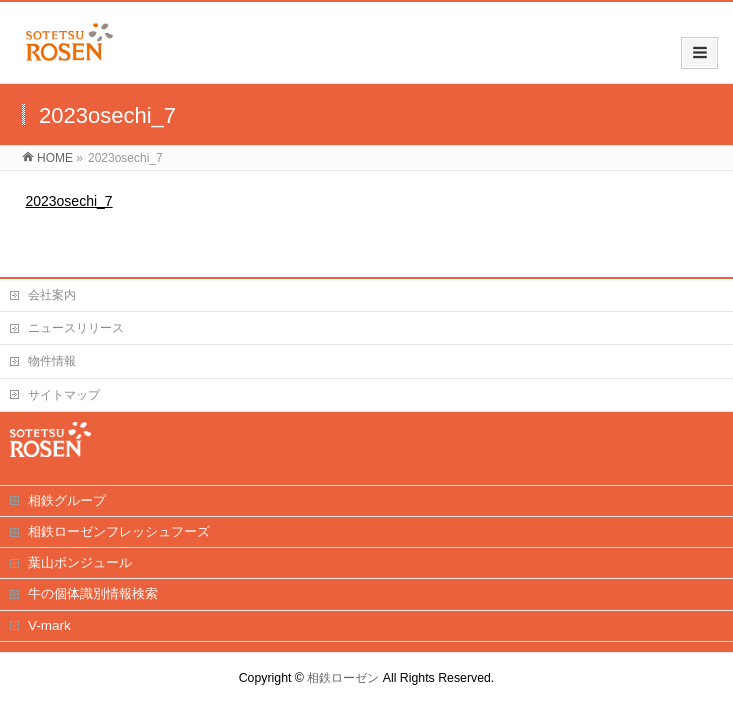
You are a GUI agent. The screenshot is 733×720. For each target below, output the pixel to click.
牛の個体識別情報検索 (93, 593)
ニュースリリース (76, 328)
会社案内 (52, 295)
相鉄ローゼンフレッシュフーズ (119, 531)
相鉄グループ (67, 500)
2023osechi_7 (68, 201)
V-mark (49, 625)
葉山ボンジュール (80, 562)
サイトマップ (64, 395)
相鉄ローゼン (343, 678)
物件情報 (52, 361)
